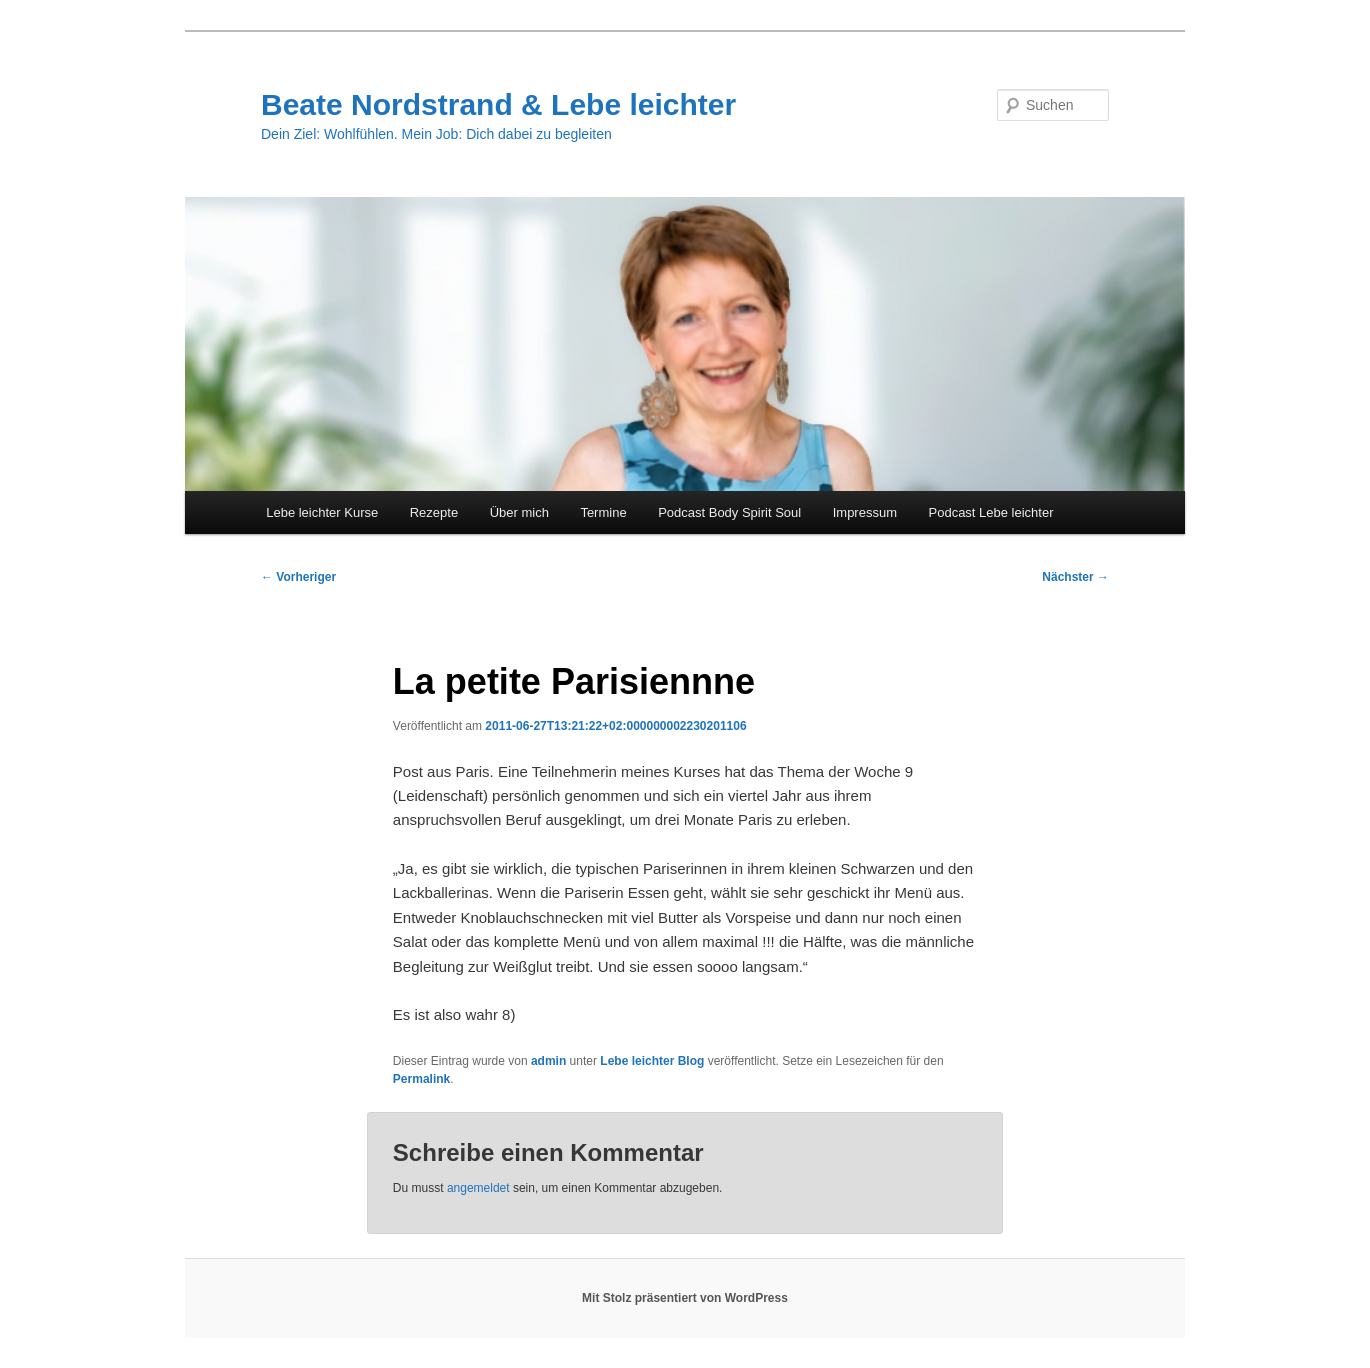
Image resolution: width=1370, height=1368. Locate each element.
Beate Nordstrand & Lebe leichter (498, 104)
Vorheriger (298, 577)
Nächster (1075, 577)
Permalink (421, 1079)
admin (548, 1061)
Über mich (519, 512)
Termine (603, 512)
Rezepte (434, 512)
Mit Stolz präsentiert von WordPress (685, 1298)
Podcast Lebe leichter (991, 512)
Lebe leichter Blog (652, 1061)
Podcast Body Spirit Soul (729, 512)
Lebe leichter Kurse (322, 512)
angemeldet (478, 1188)
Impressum (865, 512)
